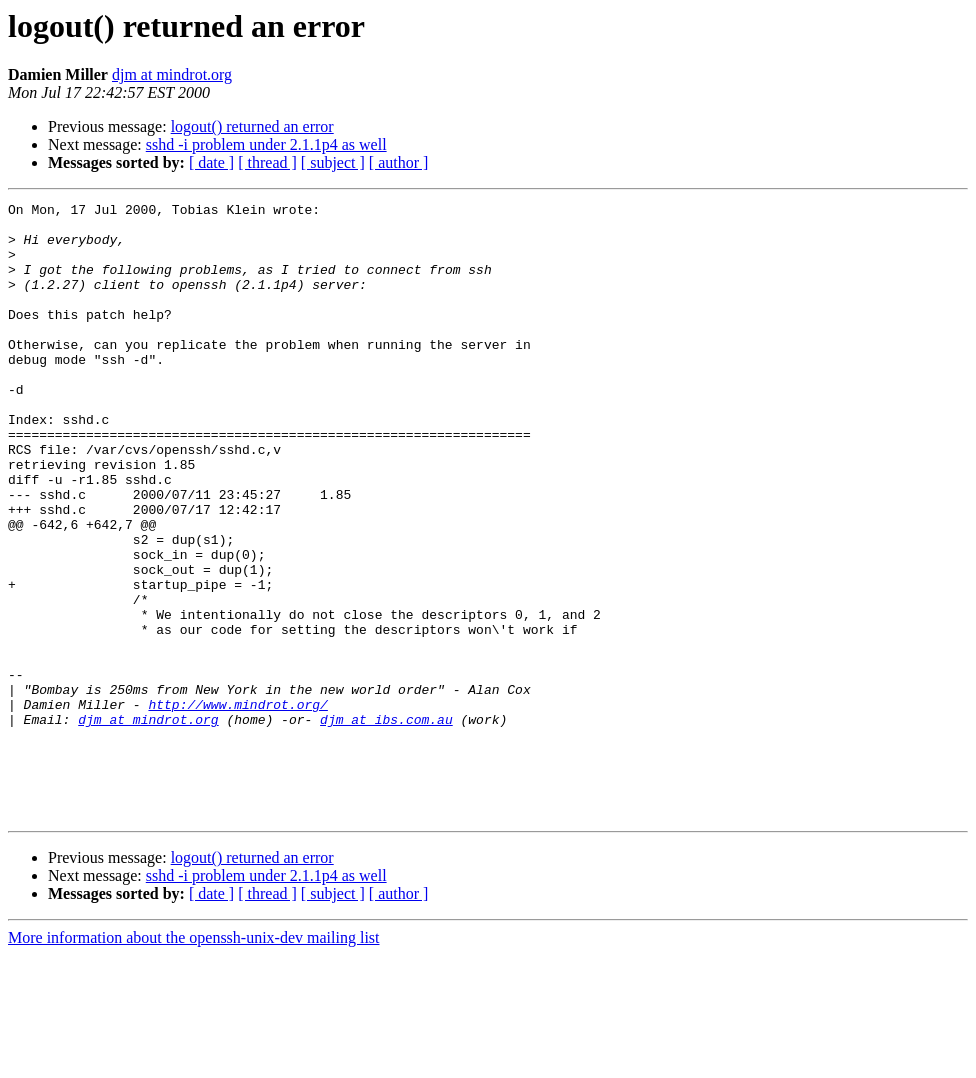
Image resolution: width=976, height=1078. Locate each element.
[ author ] (399, 162)
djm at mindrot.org (172, 74)
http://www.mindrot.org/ (237, 806)
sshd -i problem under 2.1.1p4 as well (266, 144)
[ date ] (211, 162)
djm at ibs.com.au (386, 824)
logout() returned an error (252, 126)
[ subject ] (333, 162)
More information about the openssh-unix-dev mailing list (194, 1060)
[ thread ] (267, 162)
